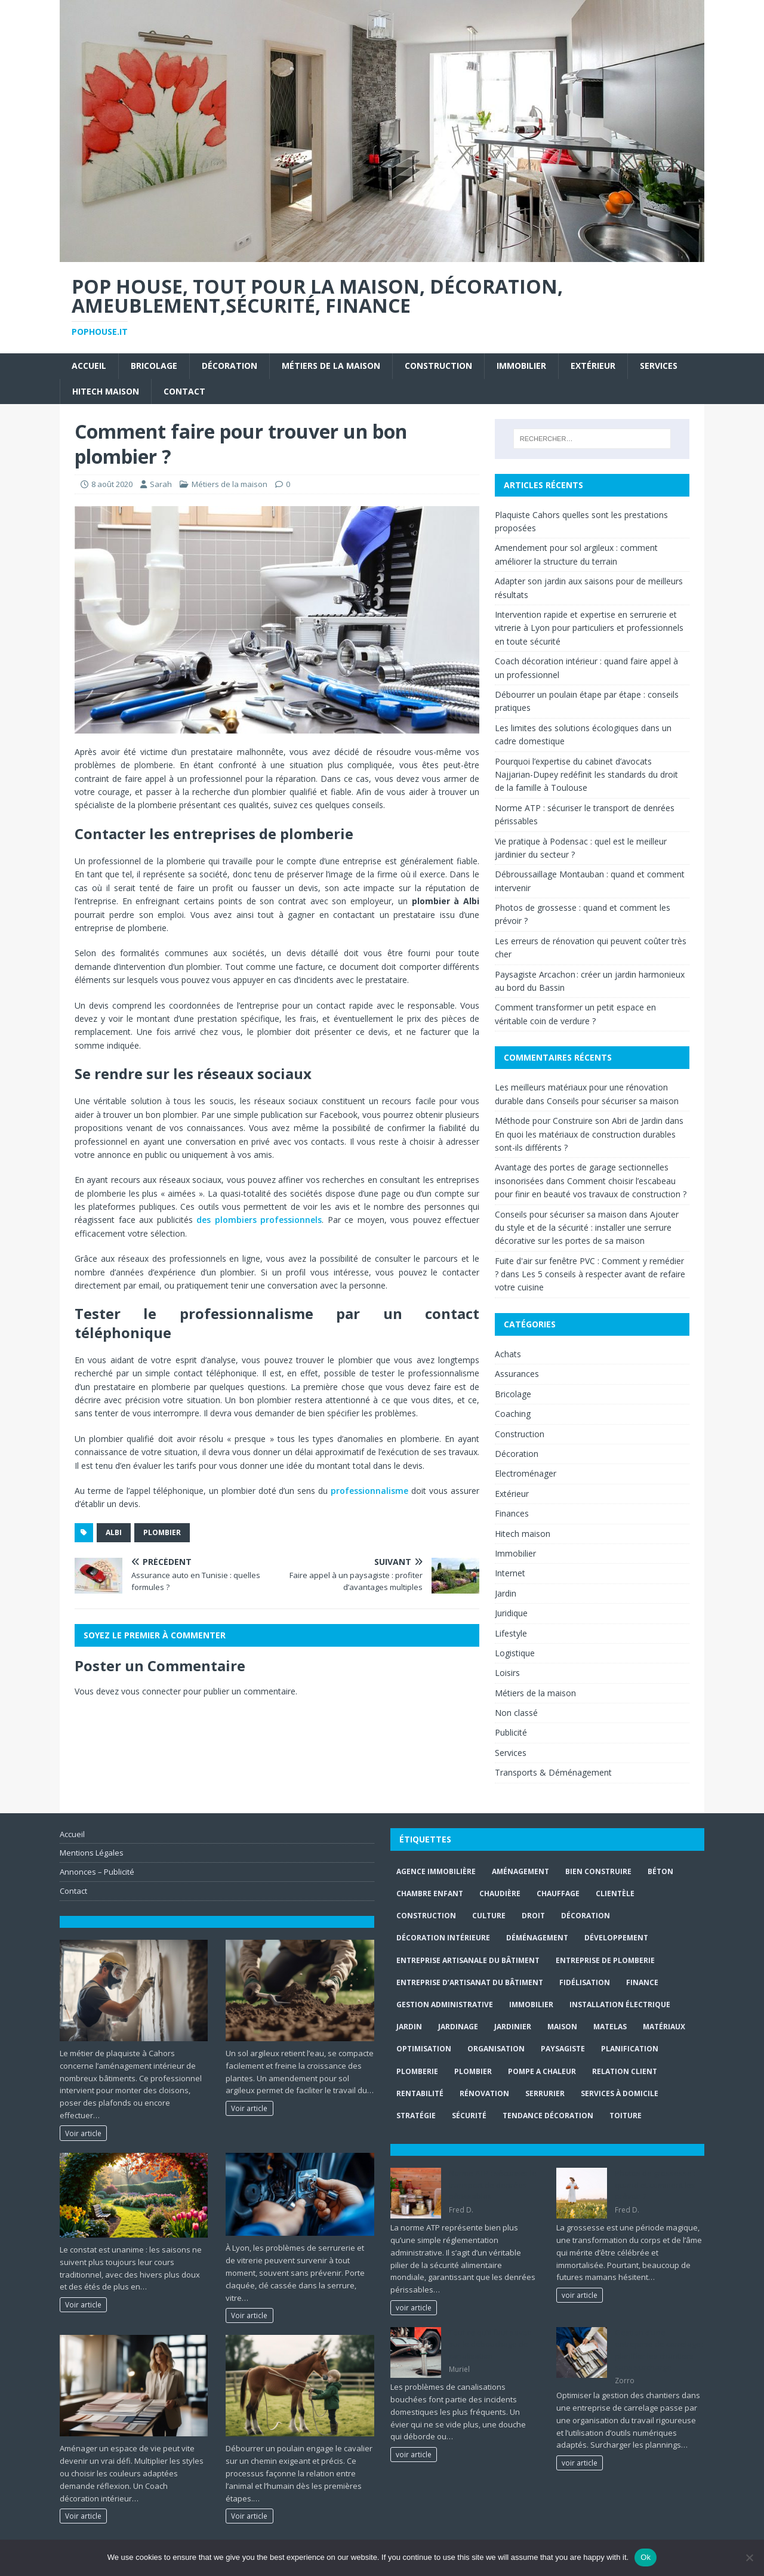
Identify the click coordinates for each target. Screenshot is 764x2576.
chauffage (558, 1893)
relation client (624, 2071)
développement (616, 1938)
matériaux (664, 2027)
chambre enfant (429, 1893)
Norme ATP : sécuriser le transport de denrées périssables (493, 2185)
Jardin (505, 1593)
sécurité (469, 2115)
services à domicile (619, 2093)
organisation (496, 2049)
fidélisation (584, 1982)
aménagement (520, 1871)
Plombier (162, 1532)
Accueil (89, 365)
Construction (438, 365)
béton (660, 1871)
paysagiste (563, 2049)
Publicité (511, 1732)
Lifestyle (511, 1633)
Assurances (517, 1373)
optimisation (423, 2049)
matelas (610, 2027)
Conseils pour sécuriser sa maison (613, 1101)
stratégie (416, 2115)
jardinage (458, 2027)
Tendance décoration (548, 2115)
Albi (114, 1532)
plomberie (417, 2071)
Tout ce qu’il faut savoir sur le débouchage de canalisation (490, 2344)
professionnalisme (369, 1490)
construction (426, 1916)
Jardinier (512, 2027)
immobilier (531, 2004)
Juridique (511, 1613)
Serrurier (545, 2093)
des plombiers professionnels (259, 1219)
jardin (409, 2027)
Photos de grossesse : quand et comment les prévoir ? (655, 2185)
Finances (512, 1513)
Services (658, 365)
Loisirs (507, 1672)
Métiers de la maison (331, 365)
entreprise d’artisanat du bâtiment (469, 1982)
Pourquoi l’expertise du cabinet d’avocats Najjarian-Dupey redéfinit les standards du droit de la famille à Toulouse (586, 775)
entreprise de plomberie (605, 1960)
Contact (184, 391)
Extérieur (593, 365)
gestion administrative (444, 2004)
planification (629, 2049)
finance (642, 1982)
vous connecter (151, 1691)
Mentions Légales (92, 1852)
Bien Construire (598, 1871)
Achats (508, 1354)
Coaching (513, 1413)
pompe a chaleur (542, 2071)
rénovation (484, 2093)
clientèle (615, 1893)
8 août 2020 (112, 484)
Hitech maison (105, 391)
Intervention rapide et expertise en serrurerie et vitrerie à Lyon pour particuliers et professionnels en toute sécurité (589, 628)
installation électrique (619, 2004)
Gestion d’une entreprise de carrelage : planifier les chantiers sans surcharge (659, 2350)
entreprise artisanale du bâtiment (468, 1960)
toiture (625, 2115)
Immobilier (521, 365)
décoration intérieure (443, 1938)
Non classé (516, 1712)
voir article (414, 2307)
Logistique (515, 1653)
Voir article (83, 2133)
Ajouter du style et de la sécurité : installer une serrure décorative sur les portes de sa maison (587, 1228)
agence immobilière (436, 1871)
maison (562, 2027)
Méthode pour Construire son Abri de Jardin (579, 1120)
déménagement (537, 1938)
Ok (645, 2557)
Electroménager (525, 1473)
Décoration (229, 365)
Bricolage (154, 365)
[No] (749, 2557)
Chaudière (499, 1893)
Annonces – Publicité (97, 1871)
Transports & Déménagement (553, 1772)
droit (533, 1916)
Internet (510, 1573)
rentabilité (419, 2093)
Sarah (161, 484)
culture (489, 1916)
